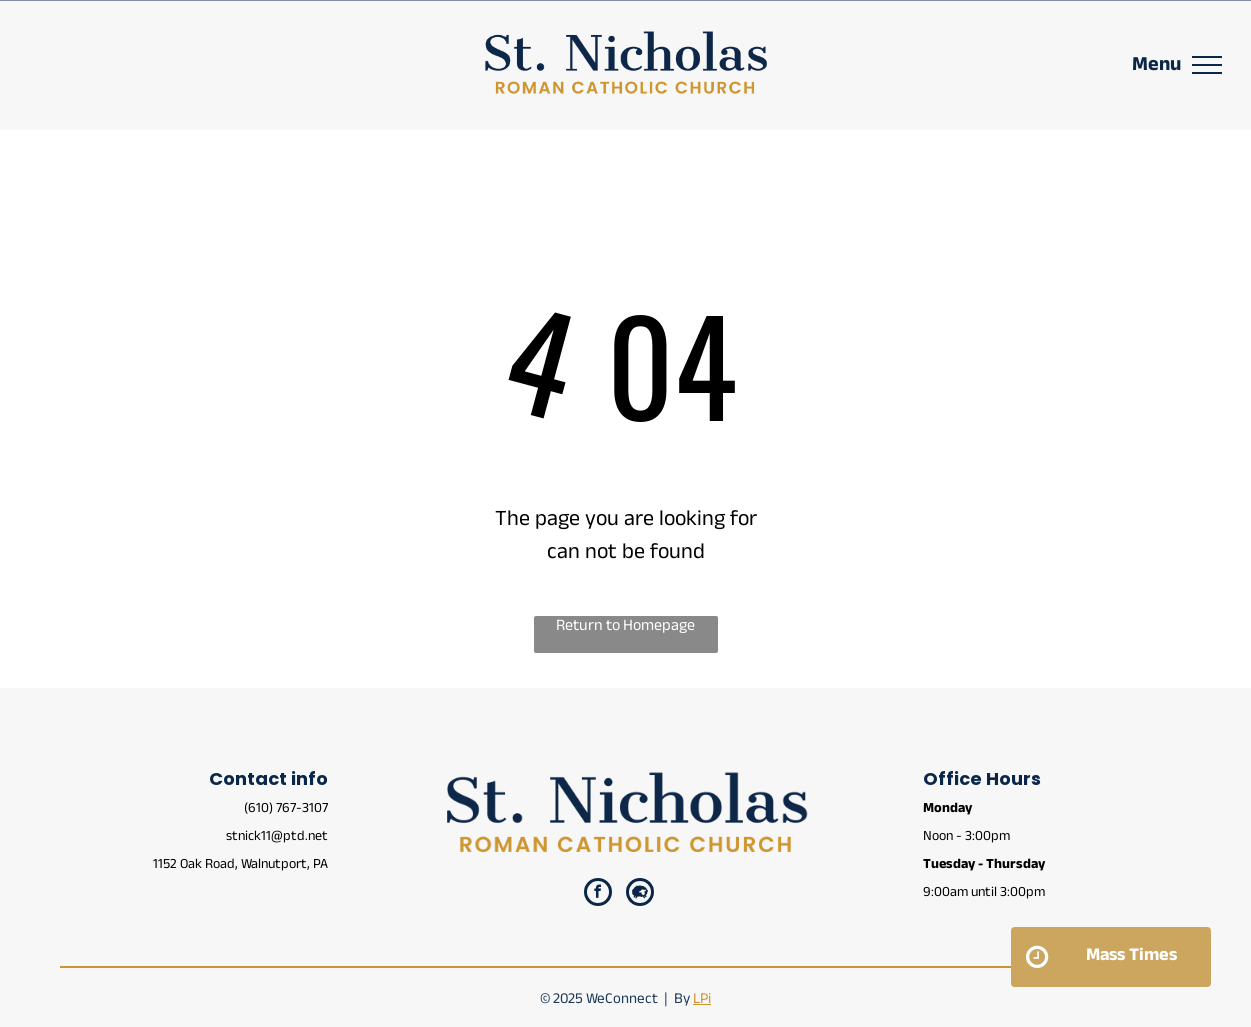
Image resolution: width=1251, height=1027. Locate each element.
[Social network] (640, 894)
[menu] (1207, 65)
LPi (702, 1000)
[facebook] (598, 894)
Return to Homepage (625, 628)
